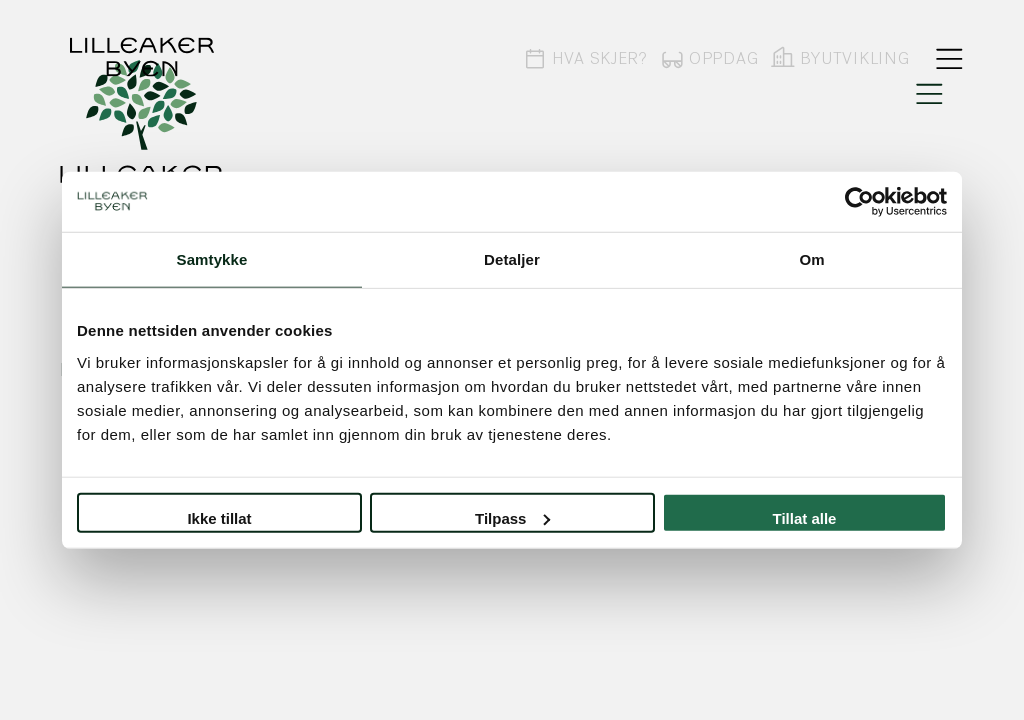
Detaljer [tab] (512, 259)
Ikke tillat (219, 517)
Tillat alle (805, 517)
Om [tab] (811, 259)
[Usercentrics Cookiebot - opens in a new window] (859, 202)
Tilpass (512, 517)
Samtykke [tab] (212, 259)
